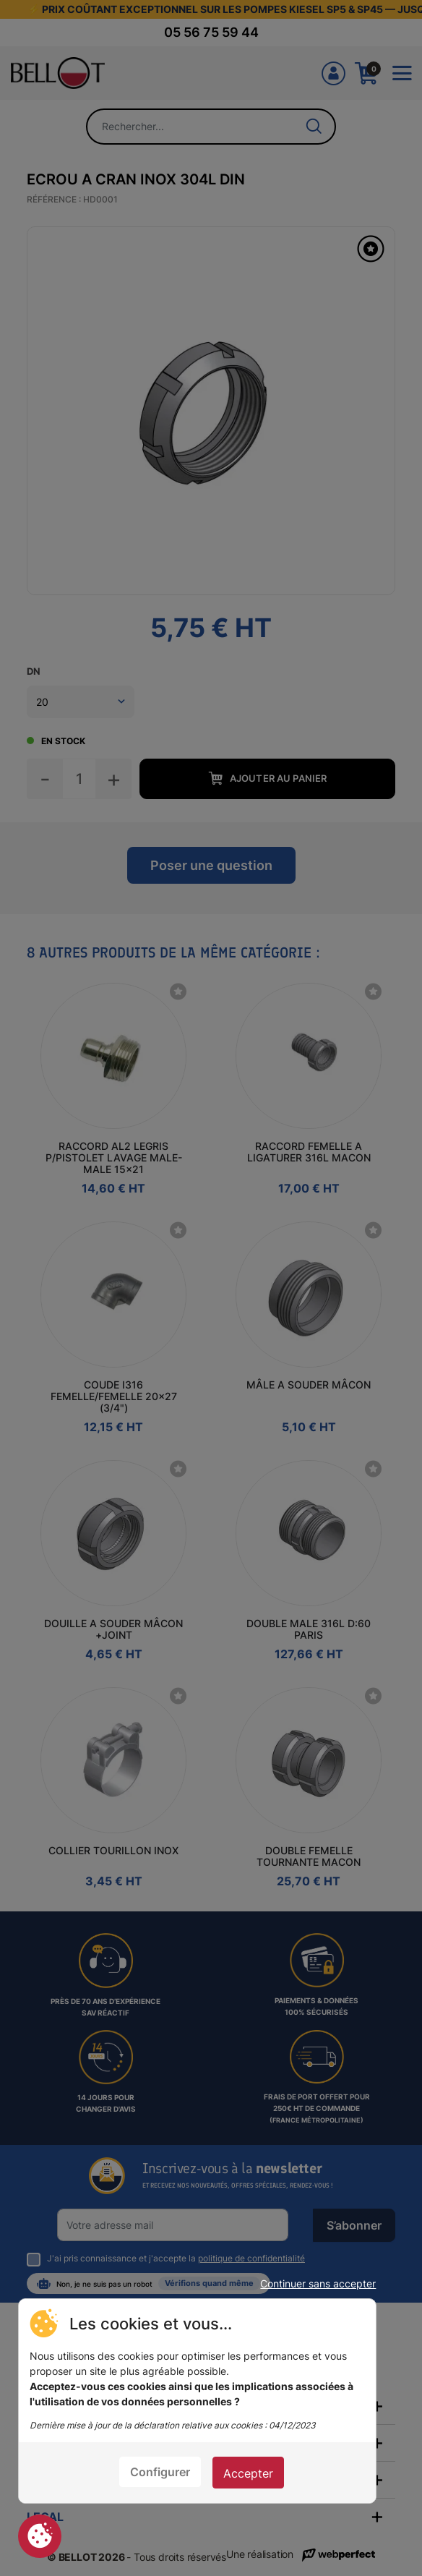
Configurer (160, 2472)
